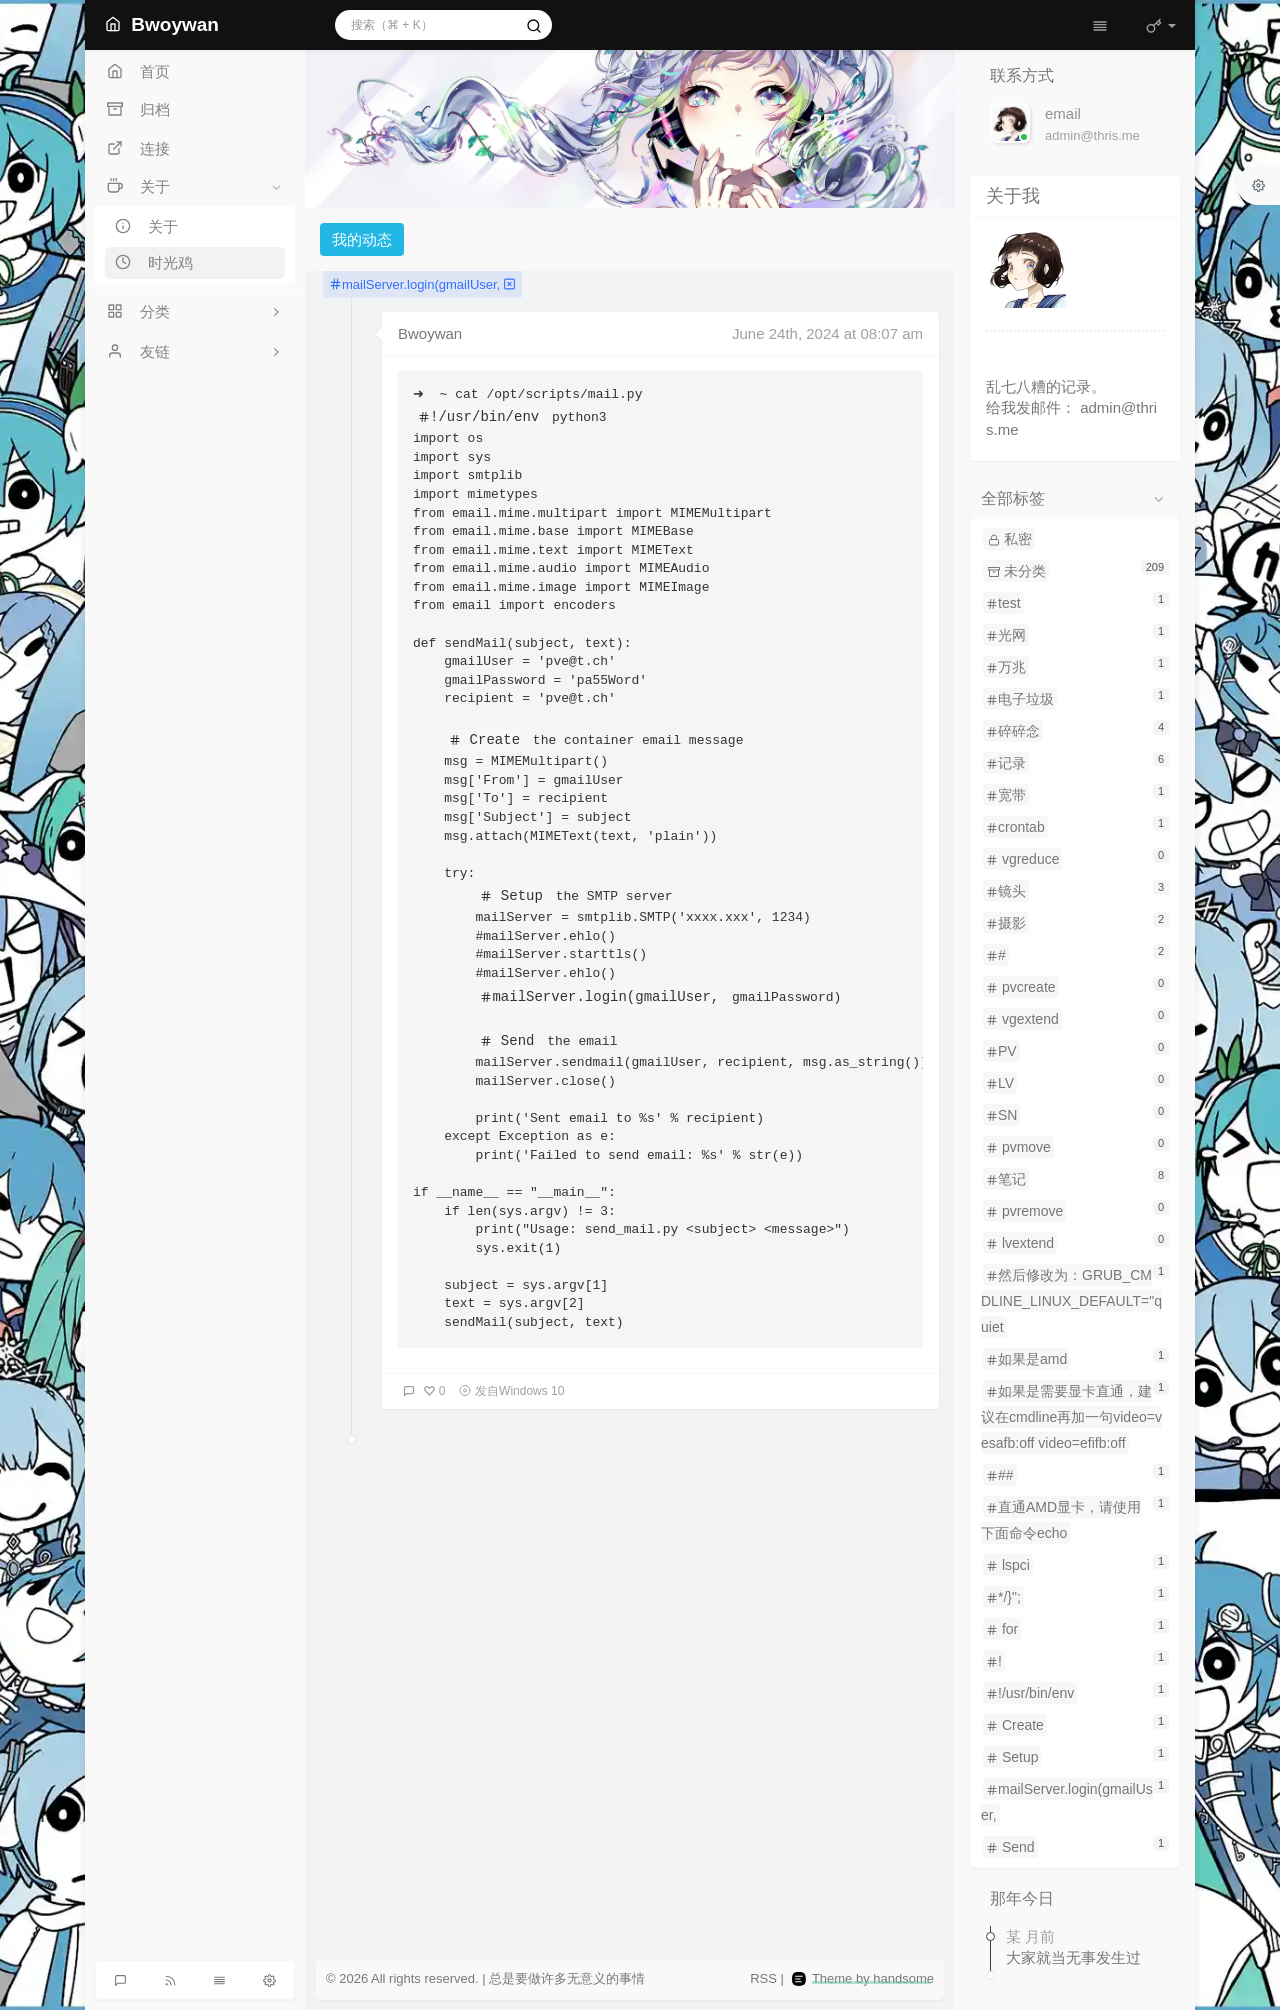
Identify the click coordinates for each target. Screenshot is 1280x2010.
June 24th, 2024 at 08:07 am (827, 333)
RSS (763, 1978)
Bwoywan (430, 333)
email (1063, 113)
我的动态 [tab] (362, 239)
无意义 (586, 1978)
